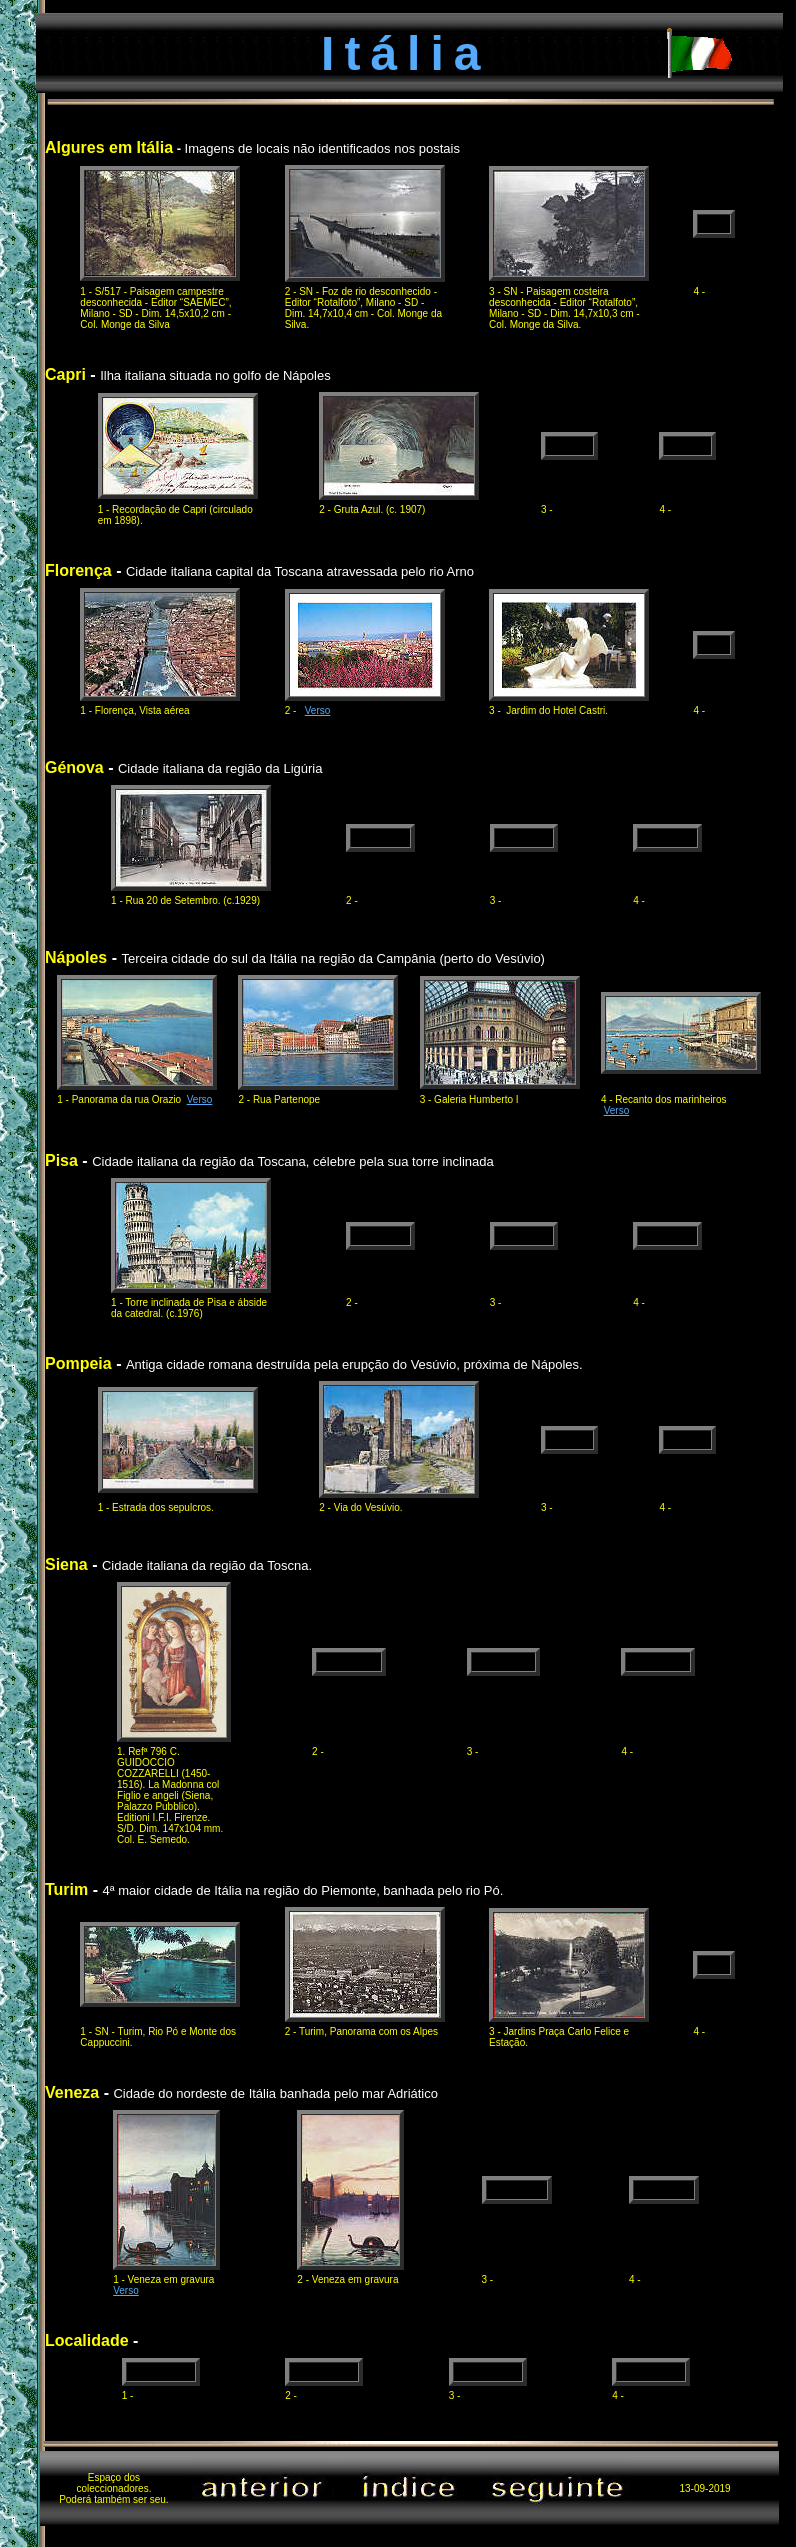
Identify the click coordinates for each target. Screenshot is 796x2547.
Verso (318, 710)
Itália (405, 53)
